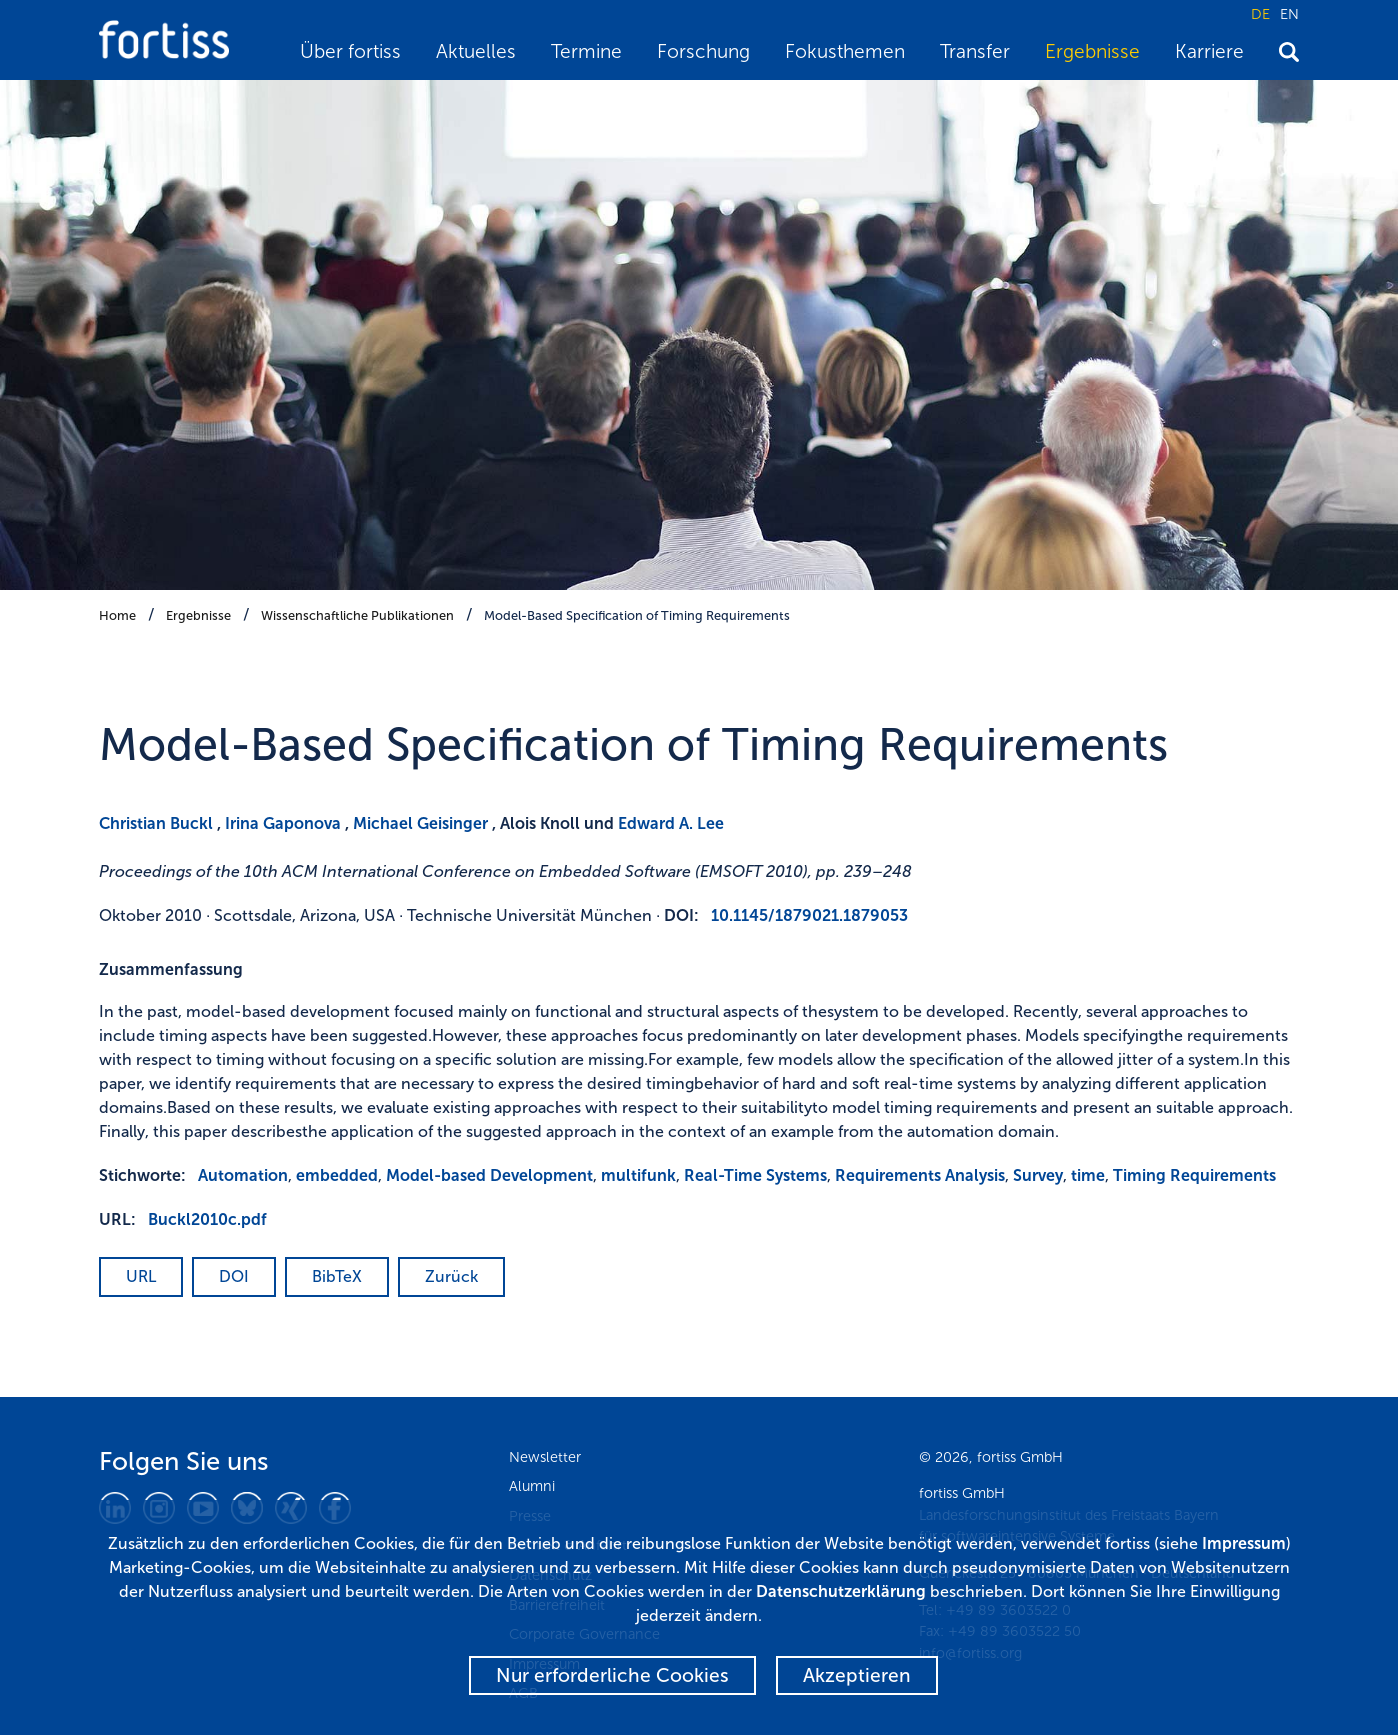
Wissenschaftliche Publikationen (357, 615)
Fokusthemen (845, 51)
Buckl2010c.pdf (207, 1219)
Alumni (532, 1486)
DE (1260, 14)
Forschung (703, 51)
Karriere (1209, 51)
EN (1289, 14)
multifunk (638, 1175)
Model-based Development (489, 1175)
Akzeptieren (857, 1675)
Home (117, 615)
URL (141, 1276)
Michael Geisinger (420, 823)
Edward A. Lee (671, 823)
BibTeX (337, 1276)
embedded (337, 1175)
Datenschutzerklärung (841, 1591)
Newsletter (545, 1457)
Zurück (451, 1276)
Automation (243, 1175)
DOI (234, 1276)
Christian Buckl (156, 823)
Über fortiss (350, 51)
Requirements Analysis (920, 1175)
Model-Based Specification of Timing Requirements (637, 615)
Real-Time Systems (755, 1175)
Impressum (1244, 1543)
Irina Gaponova (283, 823)
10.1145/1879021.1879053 (809, 915)
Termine (586, 51)
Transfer (975, 51)
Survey (1038, 1175)
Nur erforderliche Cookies (612, 1675)
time (1088, 1175)
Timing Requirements (1194, 1175)
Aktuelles (476, 51)
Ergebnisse (1092, 51)
